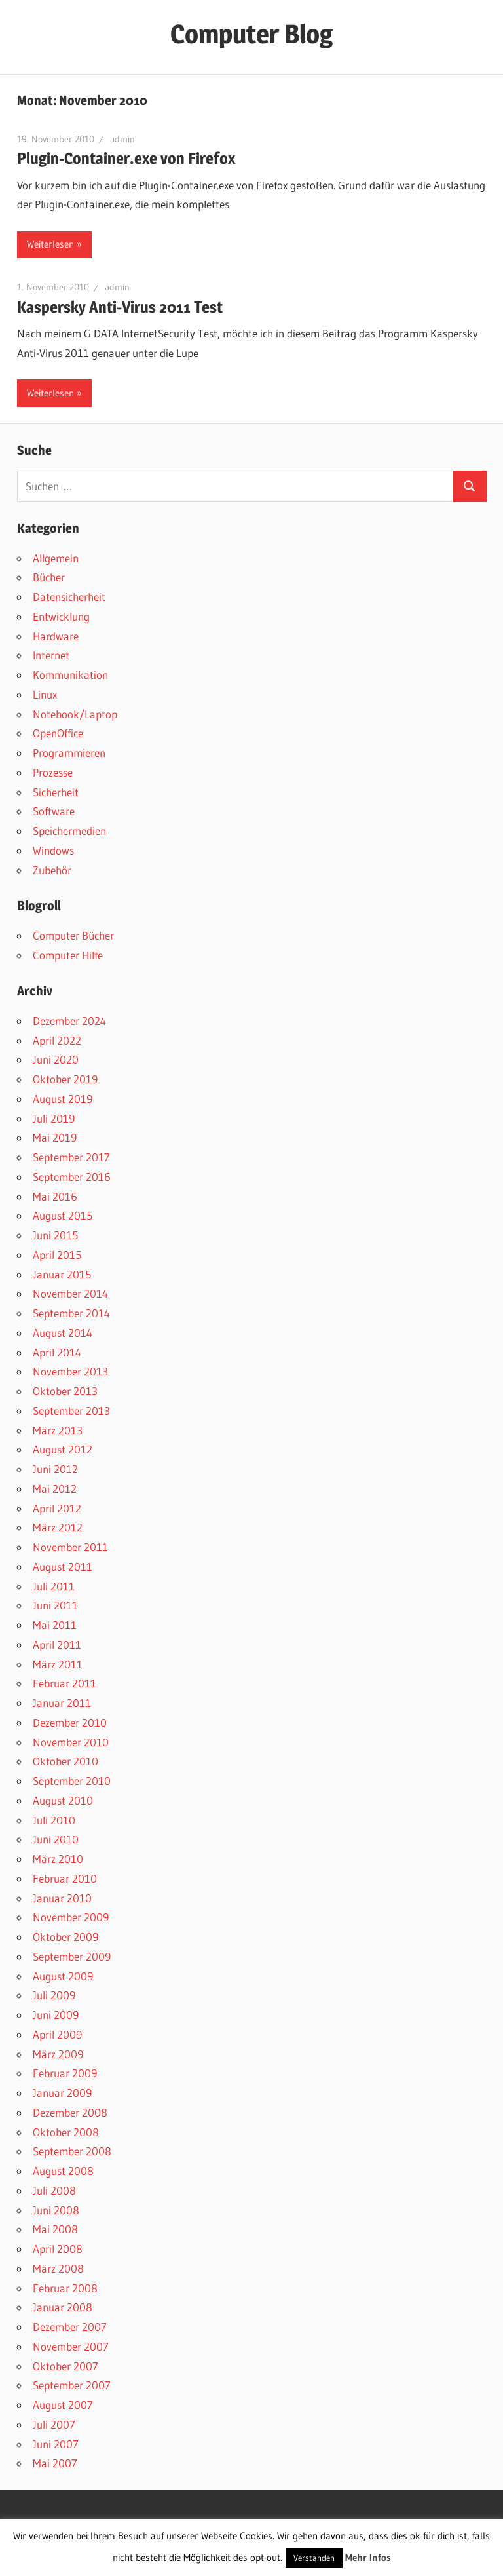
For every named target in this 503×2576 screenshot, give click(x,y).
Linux (45, 694)
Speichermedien (69, 830)
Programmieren (69, 752)
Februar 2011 (64, 1683)
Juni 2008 (56, 2210)
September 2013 (71, 1410)
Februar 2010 (65, 1878)
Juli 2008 (54, 2190)
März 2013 (58, 1430)
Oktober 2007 (65, 2366)
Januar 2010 (62, 1898)
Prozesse (53, 772)
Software (54, 811)
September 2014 (71, 1313)
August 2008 (63, 2171)
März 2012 (58, 1527)
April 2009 (57, 2034)
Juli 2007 (54, 2424)
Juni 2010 (56, 1839)
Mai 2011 (55, 1625)
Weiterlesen (50, 244)
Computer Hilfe (68, 955)
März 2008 (58, 2268)
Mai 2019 (55, 1137)
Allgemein (56, 558)
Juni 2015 (55, 1235)
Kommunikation (70, 675)
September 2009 (72, 1956)
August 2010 (63, 1800)
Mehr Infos (368, 2557)
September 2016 (72, 1176)
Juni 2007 (56, 2444)
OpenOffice (58, 733)
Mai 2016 (55, 1196)
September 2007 (72, 2385)
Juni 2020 (56, 1059)
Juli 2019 (54, 1118)
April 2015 (57, 1254)
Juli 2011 (54, 1586)
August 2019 (62, 1098)
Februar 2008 (65, 2288)
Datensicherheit (69, 597)
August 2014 (62, 1332)
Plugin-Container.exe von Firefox (126, 158)
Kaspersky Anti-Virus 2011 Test (120, 307)
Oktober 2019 (65, 1079)
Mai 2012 (55, 1488)
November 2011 (70, 1547)
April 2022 (57, 1040)
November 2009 (71, 1917)
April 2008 (58, 2249)
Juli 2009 (54, 1995)
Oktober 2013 (65, 1391)
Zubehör (52, 870)
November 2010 (71, 1742)
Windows (53, 850)
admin (122, 139)
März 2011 (58, 1664)
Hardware (56, 636)
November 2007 (71, 2346)
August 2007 (63, 2405)
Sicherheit (56, 792)
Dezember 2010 (70, 1722)
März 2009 (58, 2054)
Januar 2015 (62, 1274)
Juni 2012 (55, 1469)
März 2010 (58, 1859)
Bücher (49, 577)
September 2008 (72, 2151)
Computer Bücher (73, 935)
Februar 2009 (65, 2073)
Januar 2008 (62, 2307)
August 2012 (62, 1449)
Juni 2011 (55, 1605)
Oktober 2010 (65, 1761)
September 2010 (72, 1781)
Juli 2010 (54, 1820)
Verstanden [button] (314, 2557)
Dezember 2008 (70, 2112)
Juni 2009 (56, 2015)
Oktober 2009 (65, 1937)
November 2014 (70, 1293)
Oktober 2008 (66, 2132)
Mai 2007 (55, 2463)
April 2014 (57, 1352)
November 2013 (70, 1371)
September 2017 (71, 1157)
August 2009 (63, 1976)
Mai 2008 (55, 2229)
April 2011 (57, 1644)
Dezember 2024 (69, 1021)
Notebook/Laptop (75, 714)
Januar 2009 (62, 2093)
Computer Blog (251, 34)
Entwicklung (61, 616)
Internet (51, 655)
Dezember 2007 (70, 2327)
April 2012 (57, 1508)
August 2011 (62, 1566)
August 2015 (62, 1215)
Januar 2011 (62, 1703)
